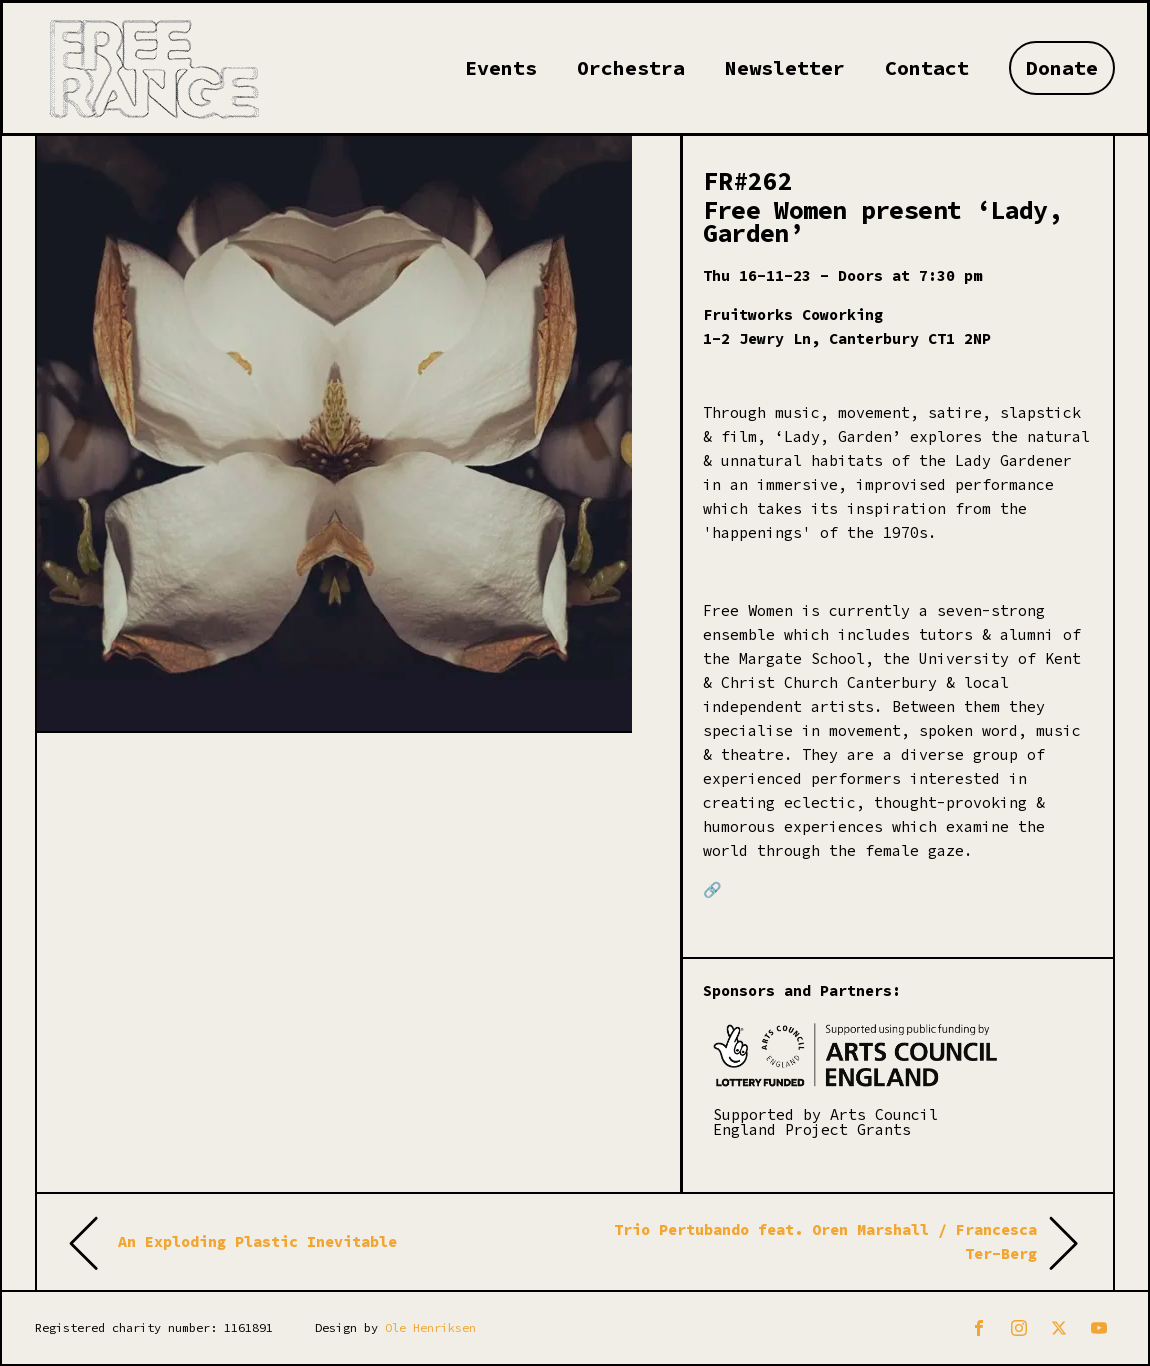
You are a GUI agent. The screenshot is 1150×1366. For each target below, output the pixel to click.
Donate (1062, 67)
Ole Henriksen (430, 1327)
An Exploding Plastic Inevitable (257, 1241)
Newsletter (785, 67)
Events (501, 67)
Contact (927, 67)
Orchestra (631, 67)
